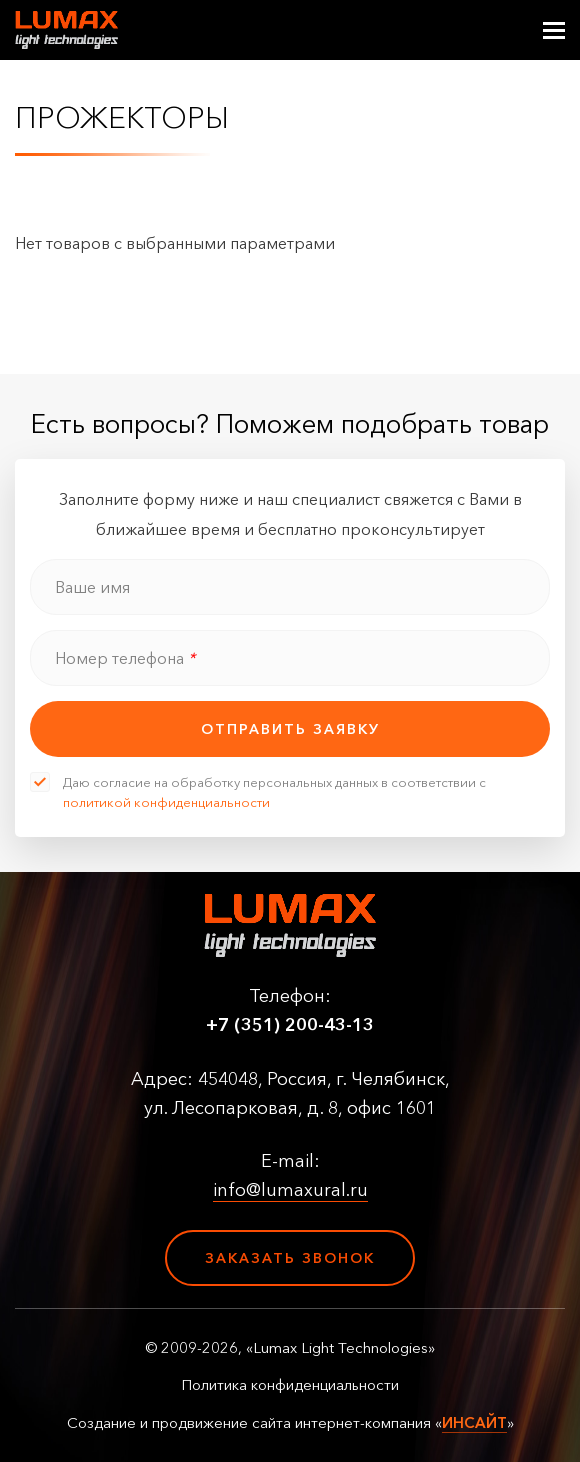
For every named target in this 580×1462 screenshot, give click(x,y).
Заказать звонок (290, 1258)
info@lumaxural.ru (290, 1190)
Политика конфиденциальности (290, 1385)
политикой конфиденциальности (166, 802)
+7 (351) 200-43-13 (290, 1025)
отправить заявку (290, 729)
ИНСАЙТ (474, 1422)
